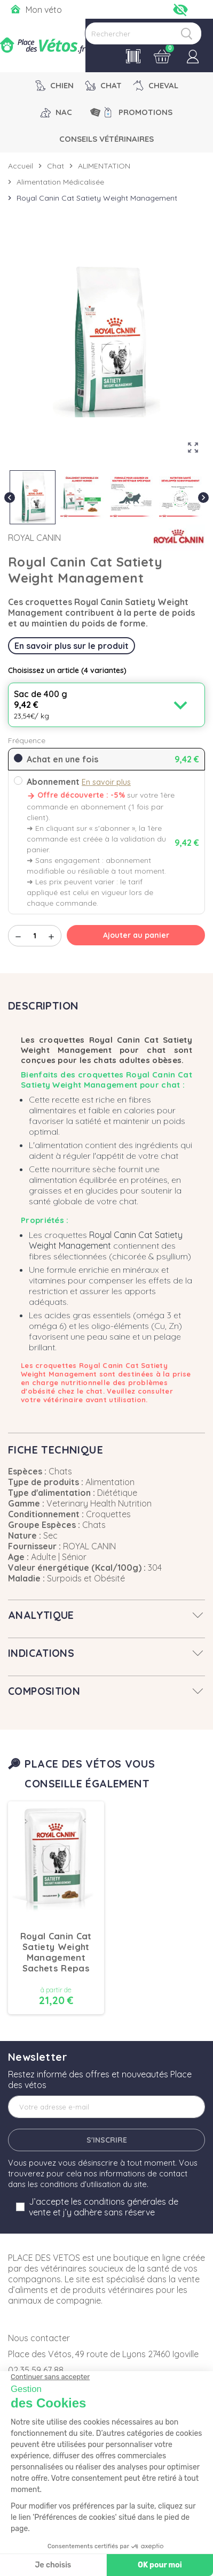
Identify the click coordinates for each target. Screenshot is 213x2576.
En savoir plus (106, 782)
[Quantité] (35, 936)
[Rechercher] (143, 33)
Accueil (20, 166)
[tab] (106, 1615)
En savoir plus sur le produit (71, 645)
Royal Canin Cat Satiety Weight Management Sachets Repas (56, 1952)
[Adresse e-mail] (106, 2107)
